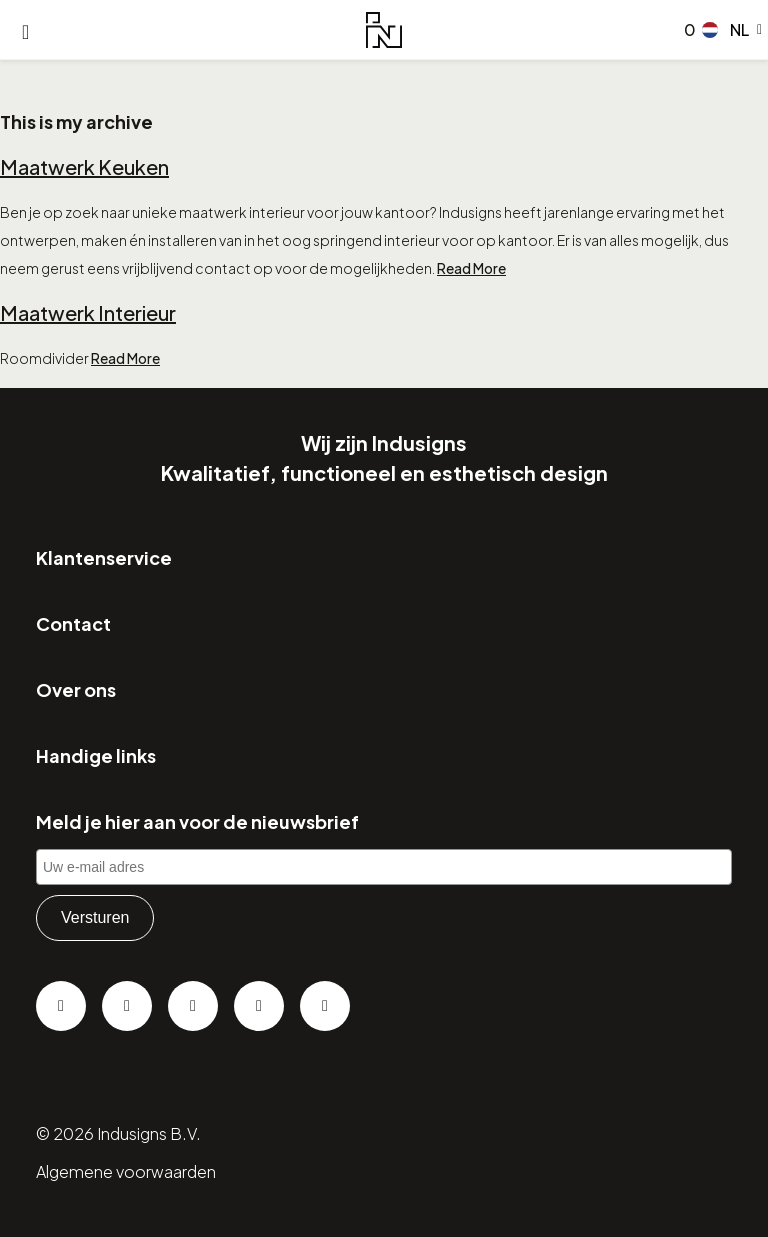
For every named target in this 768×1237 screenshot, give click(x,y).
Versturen (95, 917)
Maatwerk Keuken (84, 166)
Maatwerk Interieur (88, 312)
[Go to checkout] (686, 30)
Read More (471, 268)
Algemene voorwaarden (126, 1171)
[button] (732, 30)
